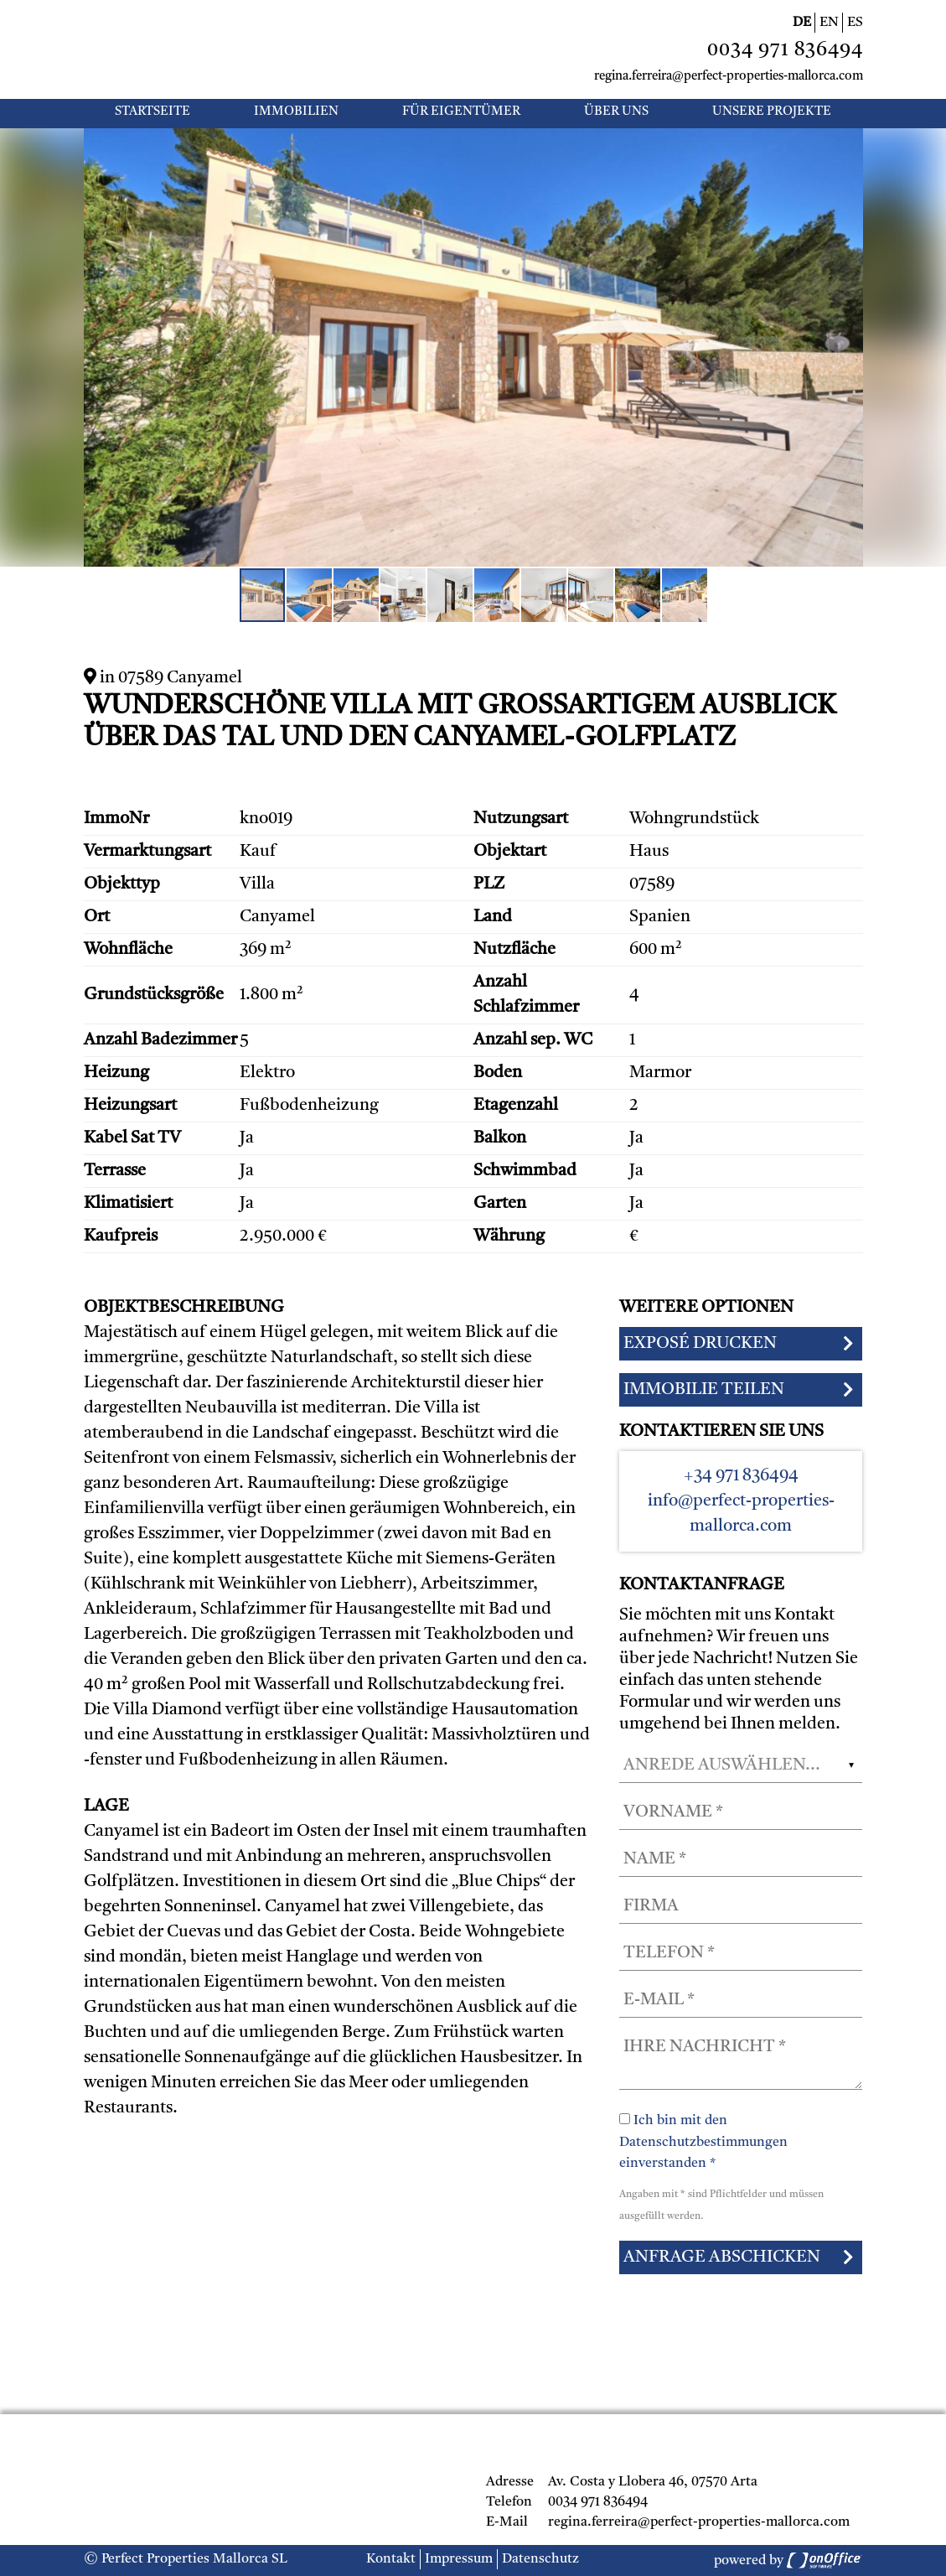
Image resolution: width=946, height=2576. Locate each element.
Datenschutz (540, 2559)
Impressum (459, 2559)
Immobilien (296, 112)
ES (855, 22)
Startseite (152, 112)
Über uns (616, 112)
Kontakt (391, 2559)
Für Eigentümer (461, 112)
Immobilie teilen (703, 1389)
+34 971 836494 (741, 1476)
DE (802, 22)
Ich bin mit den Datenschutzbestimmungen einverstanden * (703, 2142)
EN (829, 22)
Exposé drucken (700, 1343)
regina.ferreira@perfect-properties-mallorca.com (728, 76)
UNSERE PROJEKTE (771, 112)
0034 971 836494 (785, 50)
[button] (848, 143)
